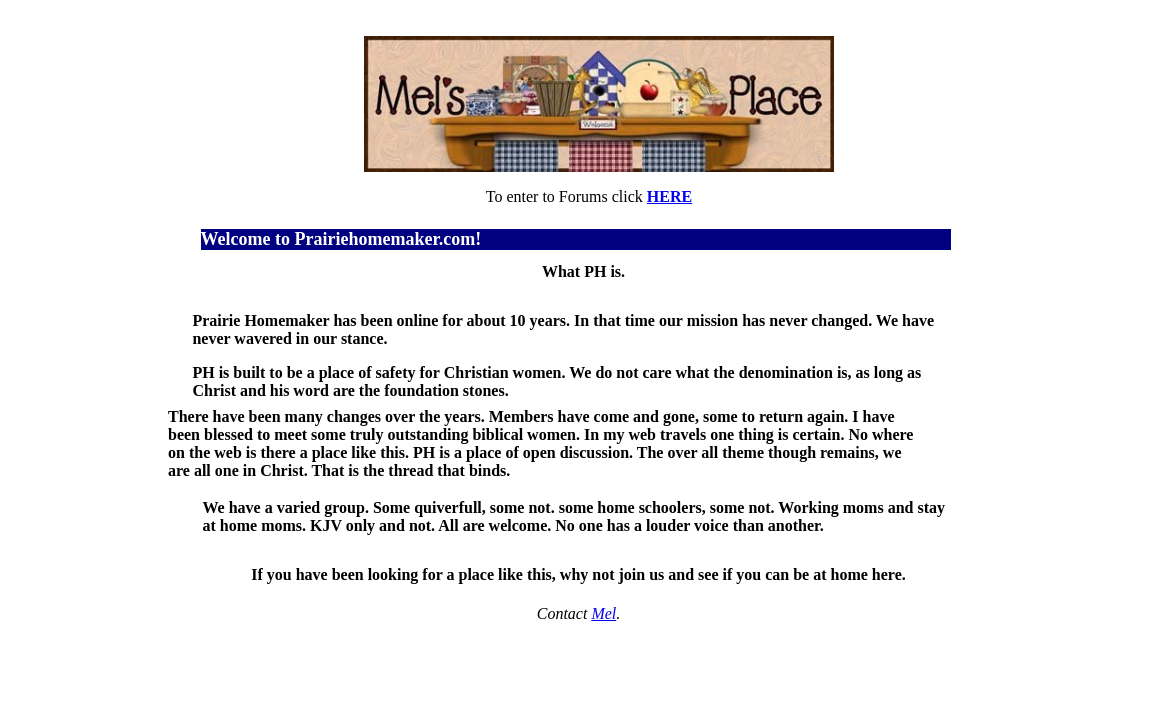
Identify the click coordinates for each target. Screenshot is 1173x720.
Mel (603, 613)
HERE (669, 196)
